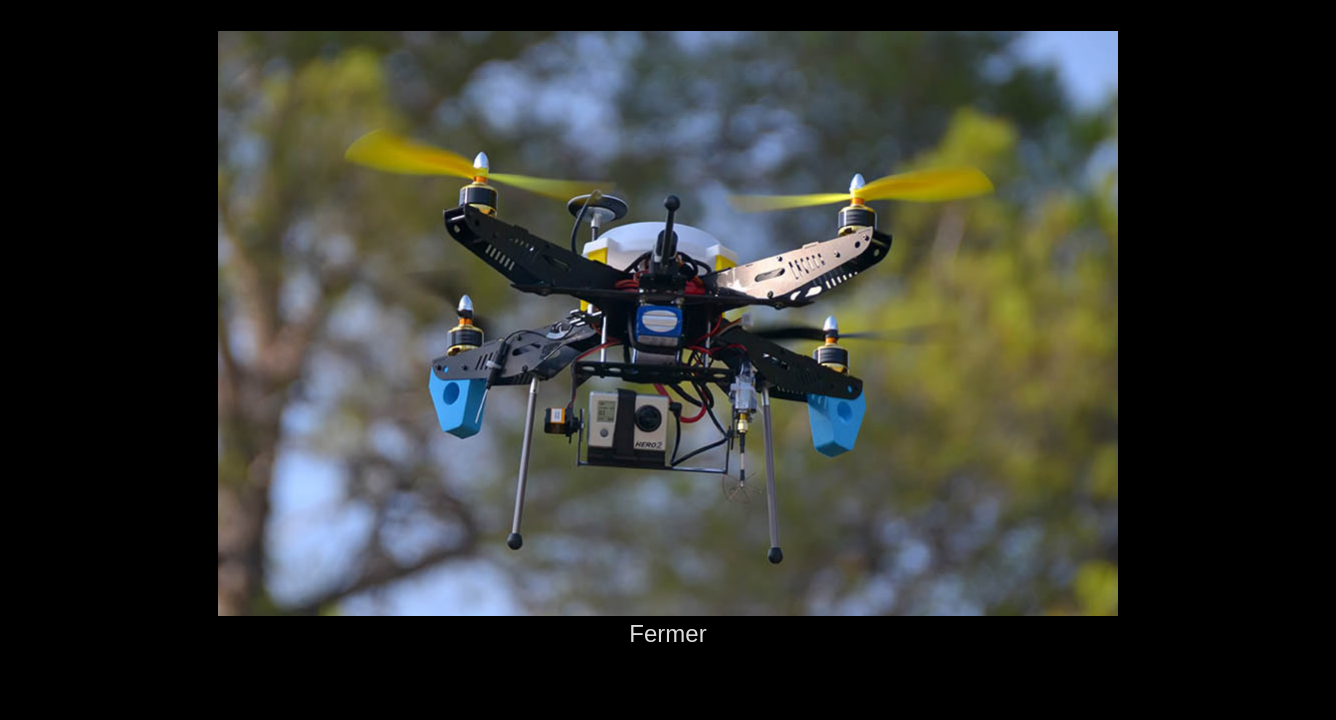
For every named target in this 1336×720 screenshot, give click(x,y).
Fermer (667, 633)
